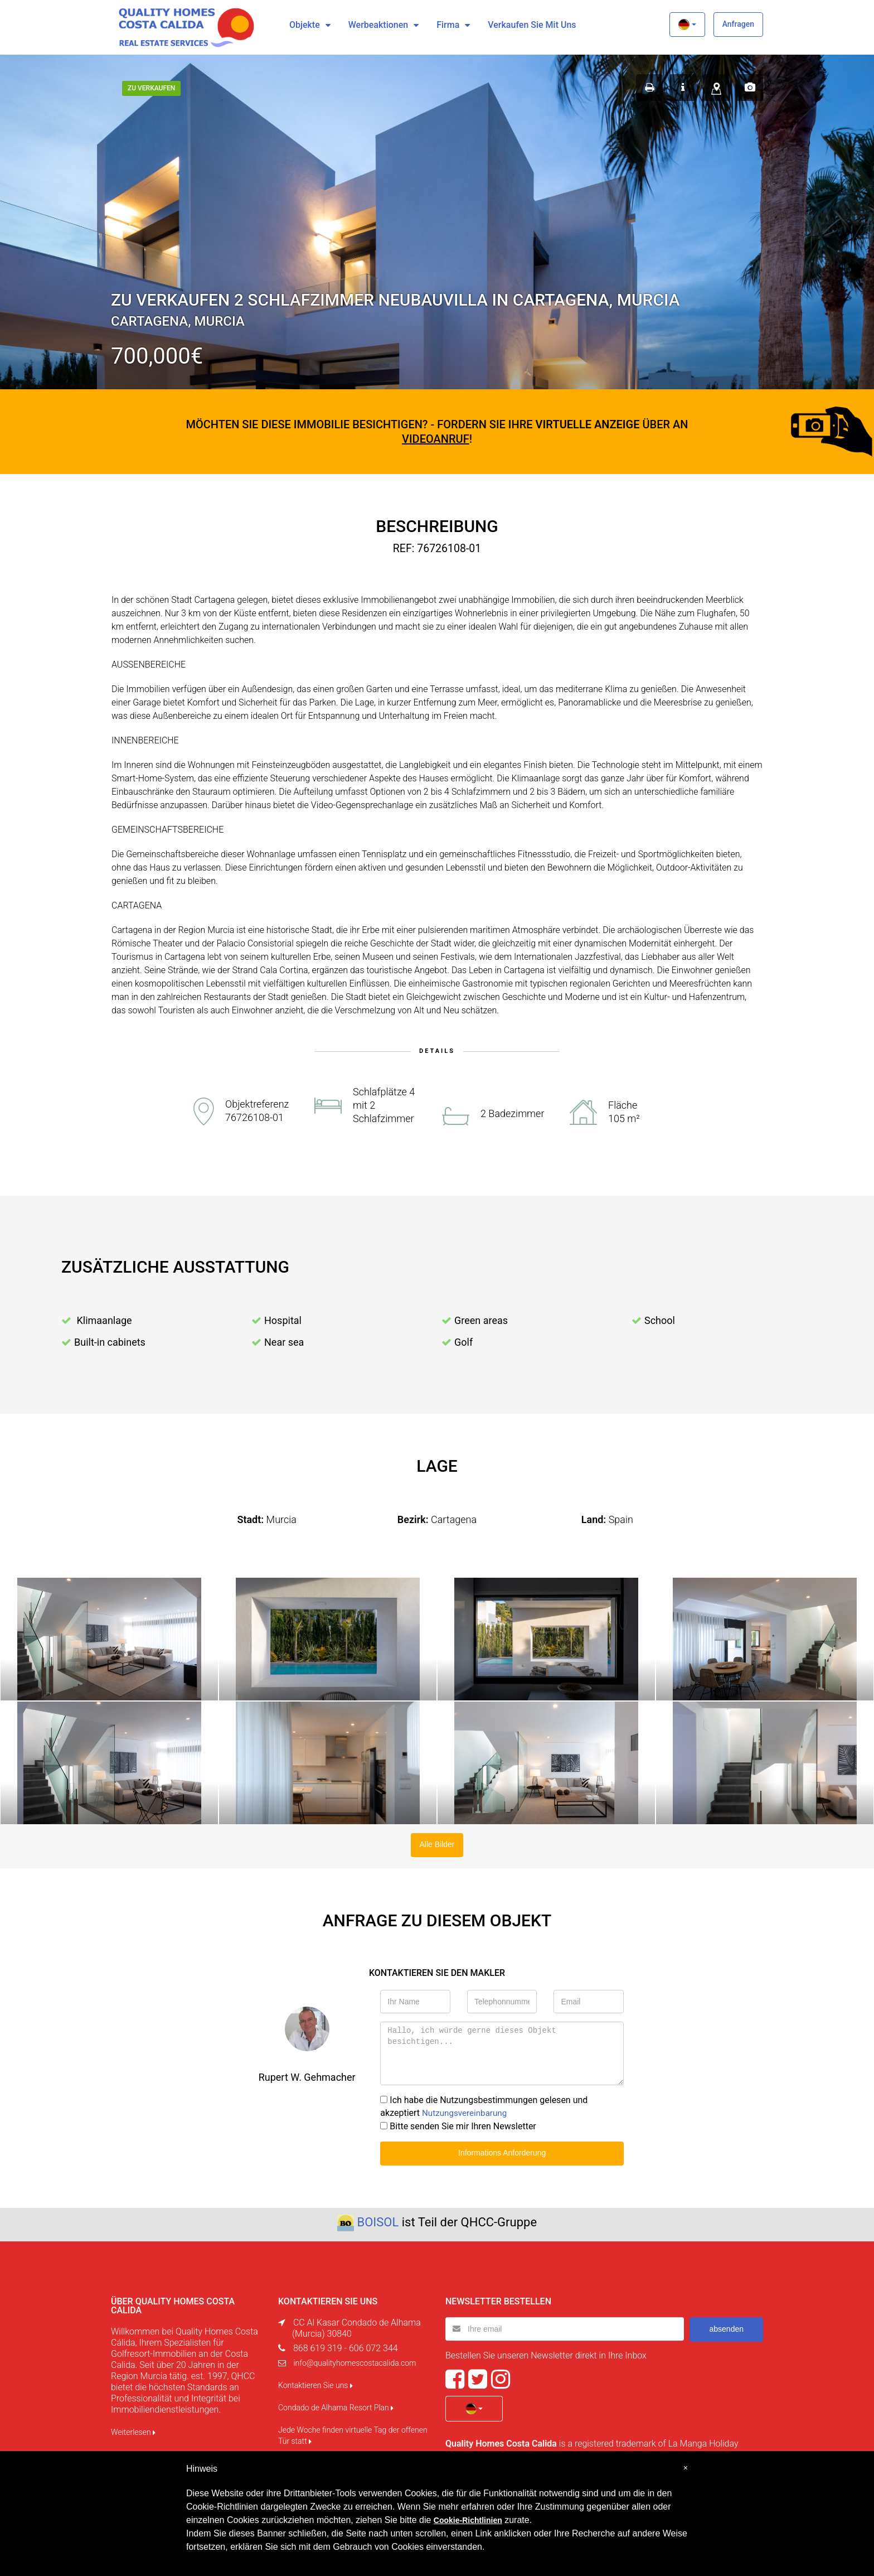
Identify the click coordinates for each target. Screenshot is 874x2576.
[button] (687, 24)
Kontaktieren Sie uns (315, 2383)
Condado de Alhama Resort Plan (336, 2405)
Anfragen (738, 24)
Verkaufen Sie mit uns (532, 25)
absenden (726, 2326)
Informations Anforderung (502, 2151)
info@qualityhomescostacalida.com (354, 2361)
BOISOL (378, 2220)
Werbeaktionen (378, 25)
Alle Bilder (436, 1844)
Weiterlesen (133, 2430)
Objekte (304, 25)
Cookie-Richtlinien (468, 2520)
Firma (447, 25)
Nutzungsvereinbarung (467, 2111)
